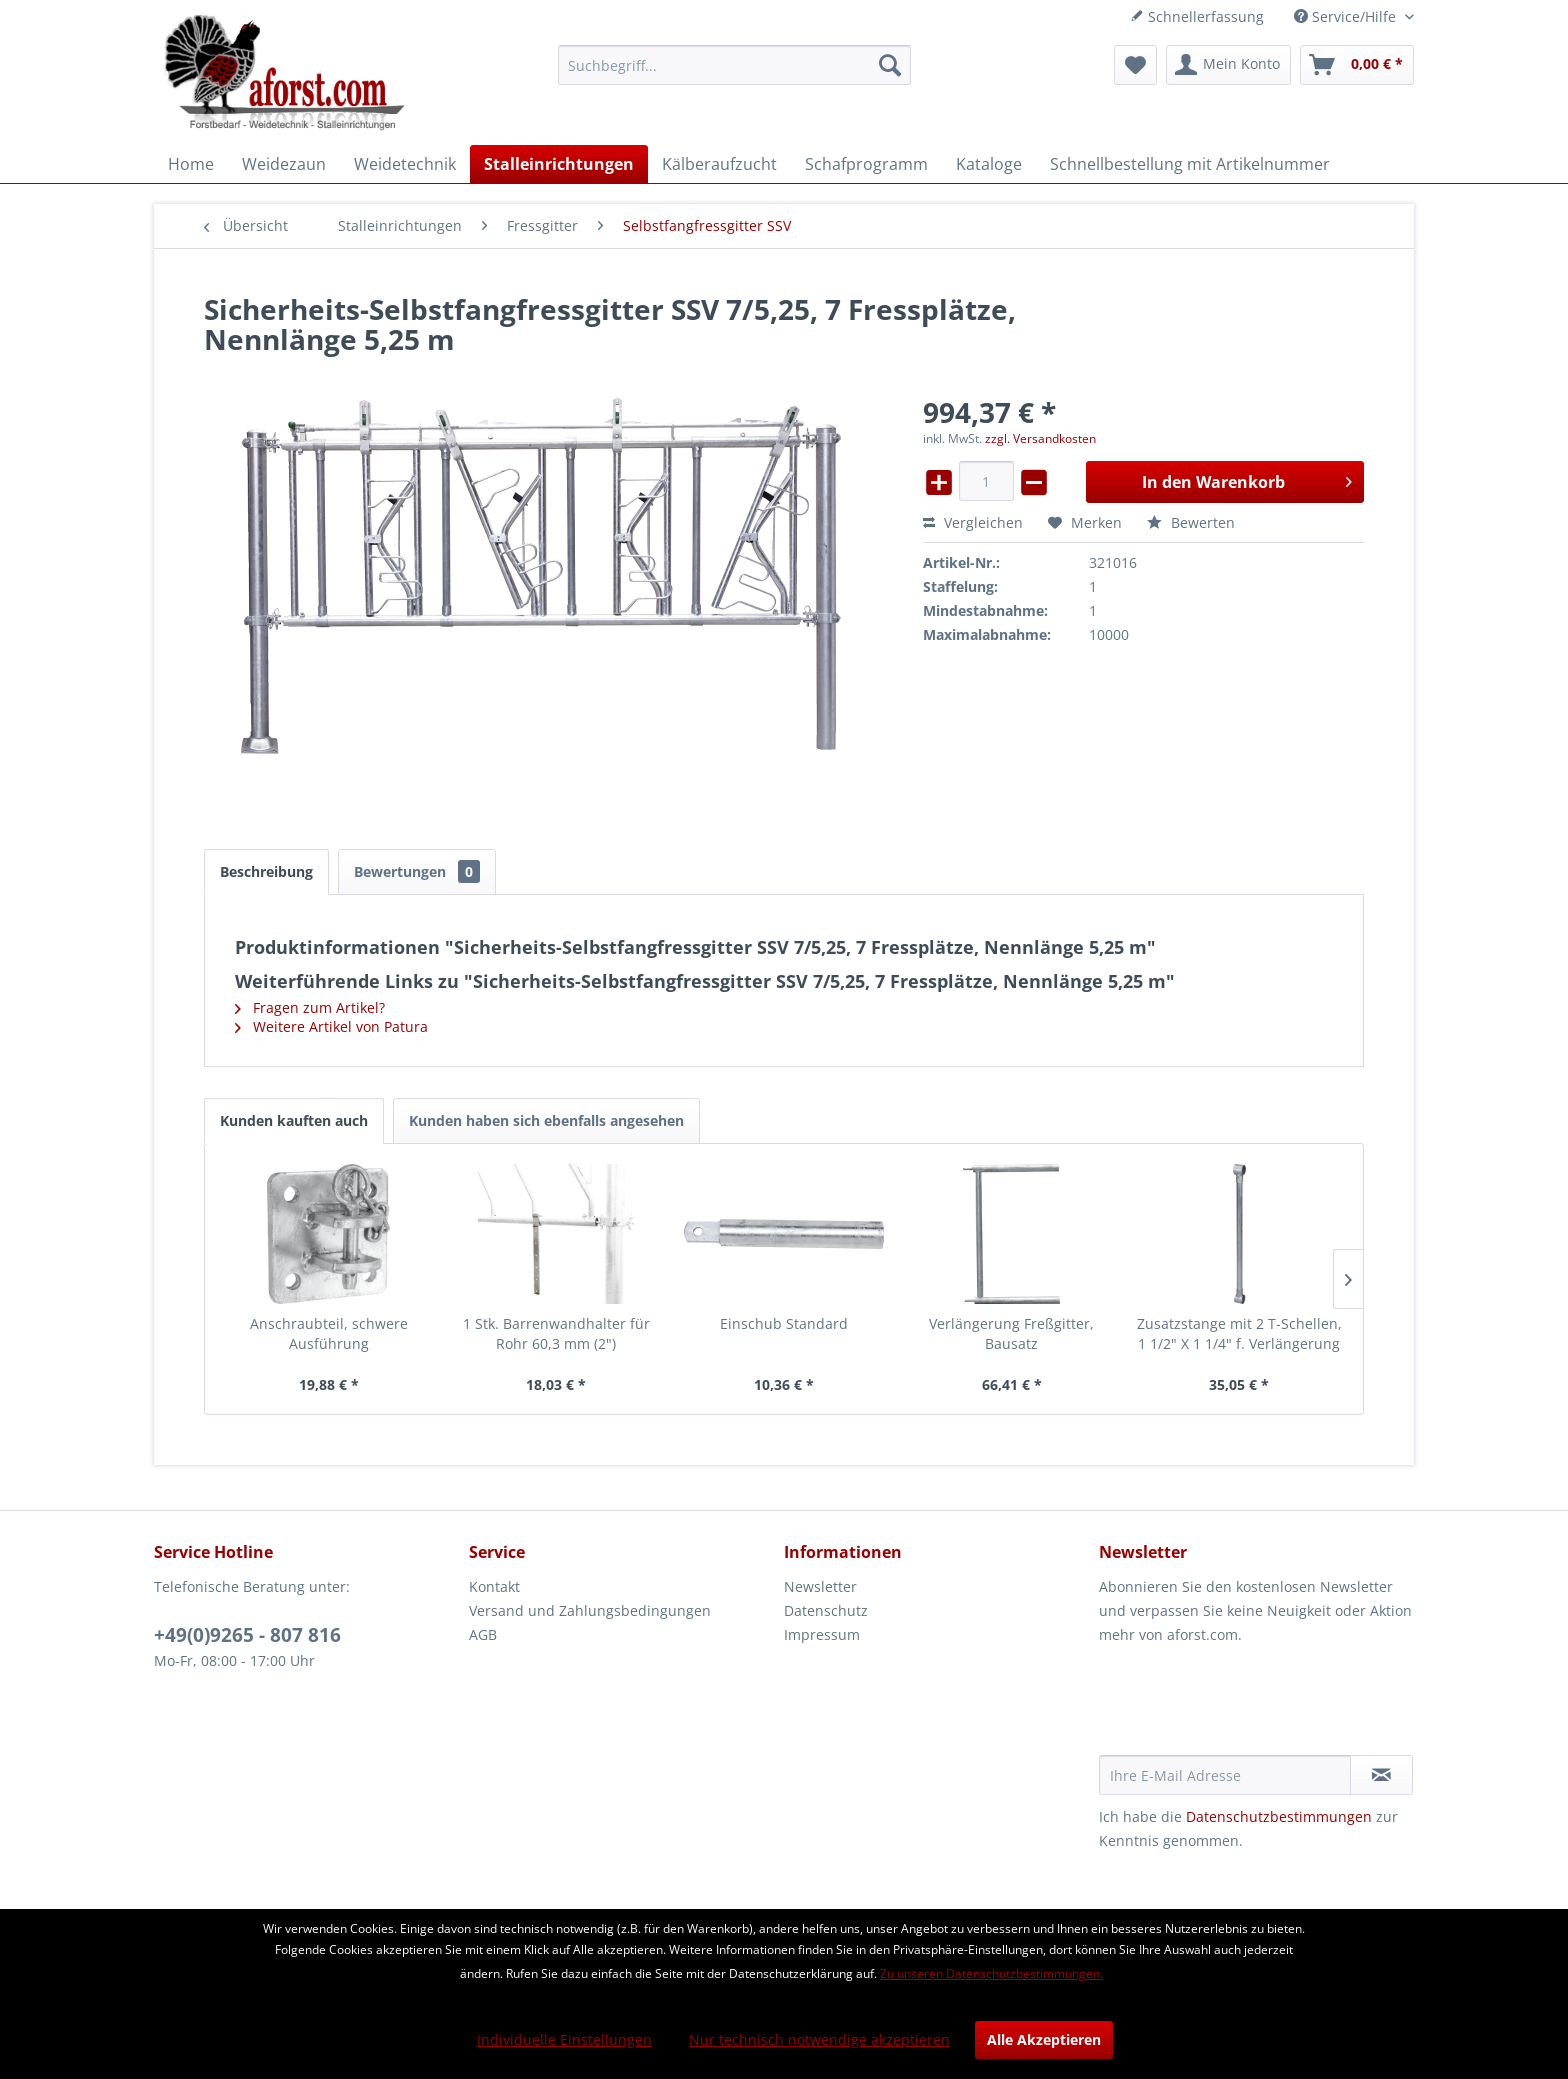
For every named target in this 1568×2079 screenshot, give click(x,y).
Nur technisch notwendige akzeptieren (819, 2039)
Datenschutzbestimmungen (1279, 1816)
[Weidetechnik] (405, 164)
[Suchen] (890, 65)
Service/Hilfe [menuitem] (1347, 16)
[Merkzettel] (1135, 65)
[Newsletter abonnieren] (1381, 1775)
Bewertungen (417, 871)
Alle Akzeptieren (1044, 2039)
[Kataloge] (989, 164)
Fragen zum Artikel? (310, 1007)
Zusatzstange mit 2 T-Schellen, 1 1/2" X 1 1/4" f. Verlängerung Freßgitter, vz (1239, 1334)
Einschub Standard (784, 1323)
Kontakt (494, 1586)
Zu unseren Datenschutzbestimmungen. (991, 1973)
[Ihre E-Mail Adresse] (1225, 1775)
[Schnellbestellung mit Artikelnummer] (1190, 164)
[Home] (191, 164)
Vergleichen (973, 522)
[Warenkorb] (1357, 65)
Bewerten (1191, 522)
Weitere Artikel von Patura (331, 1026)
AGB (483, 1634)
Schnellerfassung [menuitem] (1197, 16)
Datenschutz (826, 1610)
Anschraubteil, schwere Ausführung (329, 1333)
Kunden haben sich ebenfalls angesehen (546, 1120)
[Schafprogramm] (866, 164)
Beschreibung (266, 871)
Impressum (822, 1634)
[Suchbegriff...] (734, 65)
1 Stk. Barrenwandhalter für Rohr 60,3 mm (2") (556, 1333)
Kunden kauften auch (294, 1120)
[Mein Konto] (1228, 65)
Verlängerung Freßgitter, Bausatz (1011, 1333)
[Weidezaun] (284, 164)
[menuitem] (734, 65)
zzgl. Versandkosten (1040, 438)
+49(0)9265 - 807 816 (247, 1635)
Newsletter (820, 1586)
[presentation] (1251, 1706)
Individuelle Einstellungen (564, 2039)
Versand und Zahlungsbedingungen (590, 1610)
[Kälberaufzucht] (719, 164)
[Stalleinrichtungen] (559, 164)
